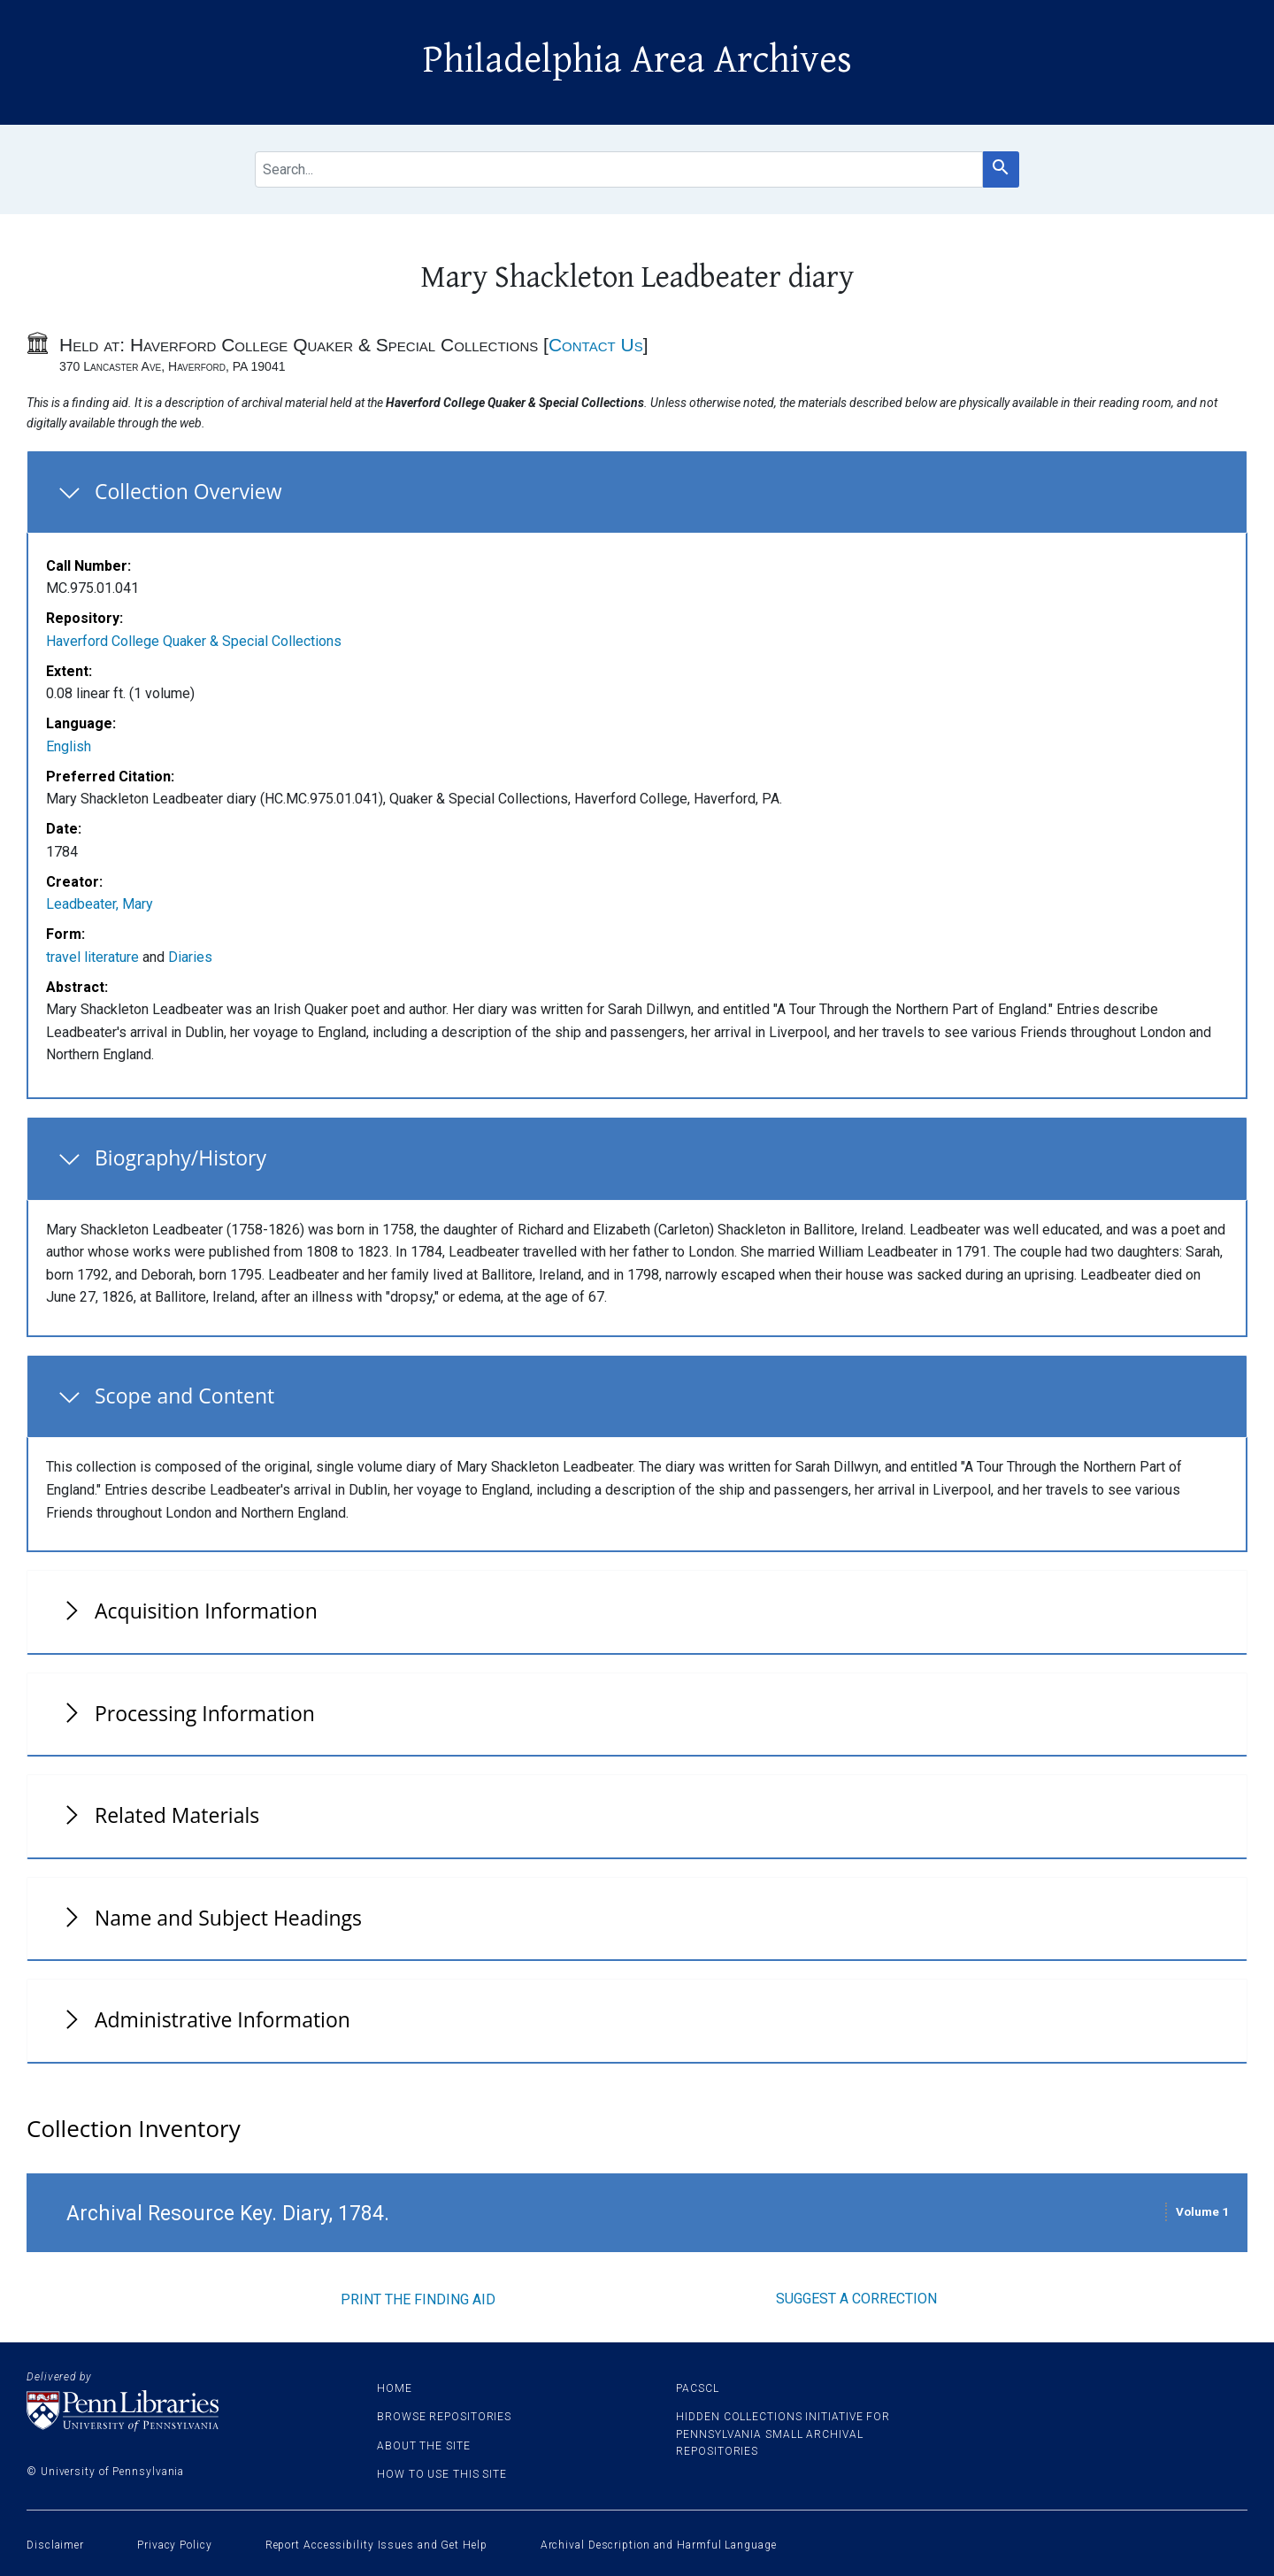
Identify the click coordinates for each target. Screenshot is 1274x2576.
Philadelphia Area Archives (637, 60)
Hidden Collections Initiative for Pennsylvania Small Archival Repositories (783, 2434)
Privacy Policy (174, 2545)
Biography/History (180, 1157)
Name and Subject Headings (228, 1917)
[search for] (618, 169)
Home (394, 2388)
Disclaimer (55, 2545)
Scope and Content (184, 1395)
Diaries (190, 957)
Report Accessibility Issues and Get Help (376, 2545)
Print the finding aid (418, 2299)
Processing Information (205, 1713)
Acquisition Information (206, 1610)
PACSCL (697, 2388)
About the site (424, 2446)
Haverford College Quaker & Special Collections (194, 641)
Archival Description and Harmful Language (659, 2545)
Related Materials (177, 1815)
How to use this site (442, 2474)
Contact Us (596, 344)
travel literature (92, 957)
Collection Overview (188, 491)
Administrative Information (222, 2019)
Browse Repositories (444, 2417)
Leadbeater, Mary (99, 904)
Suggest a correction (856, 2298)
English (68, 746)
